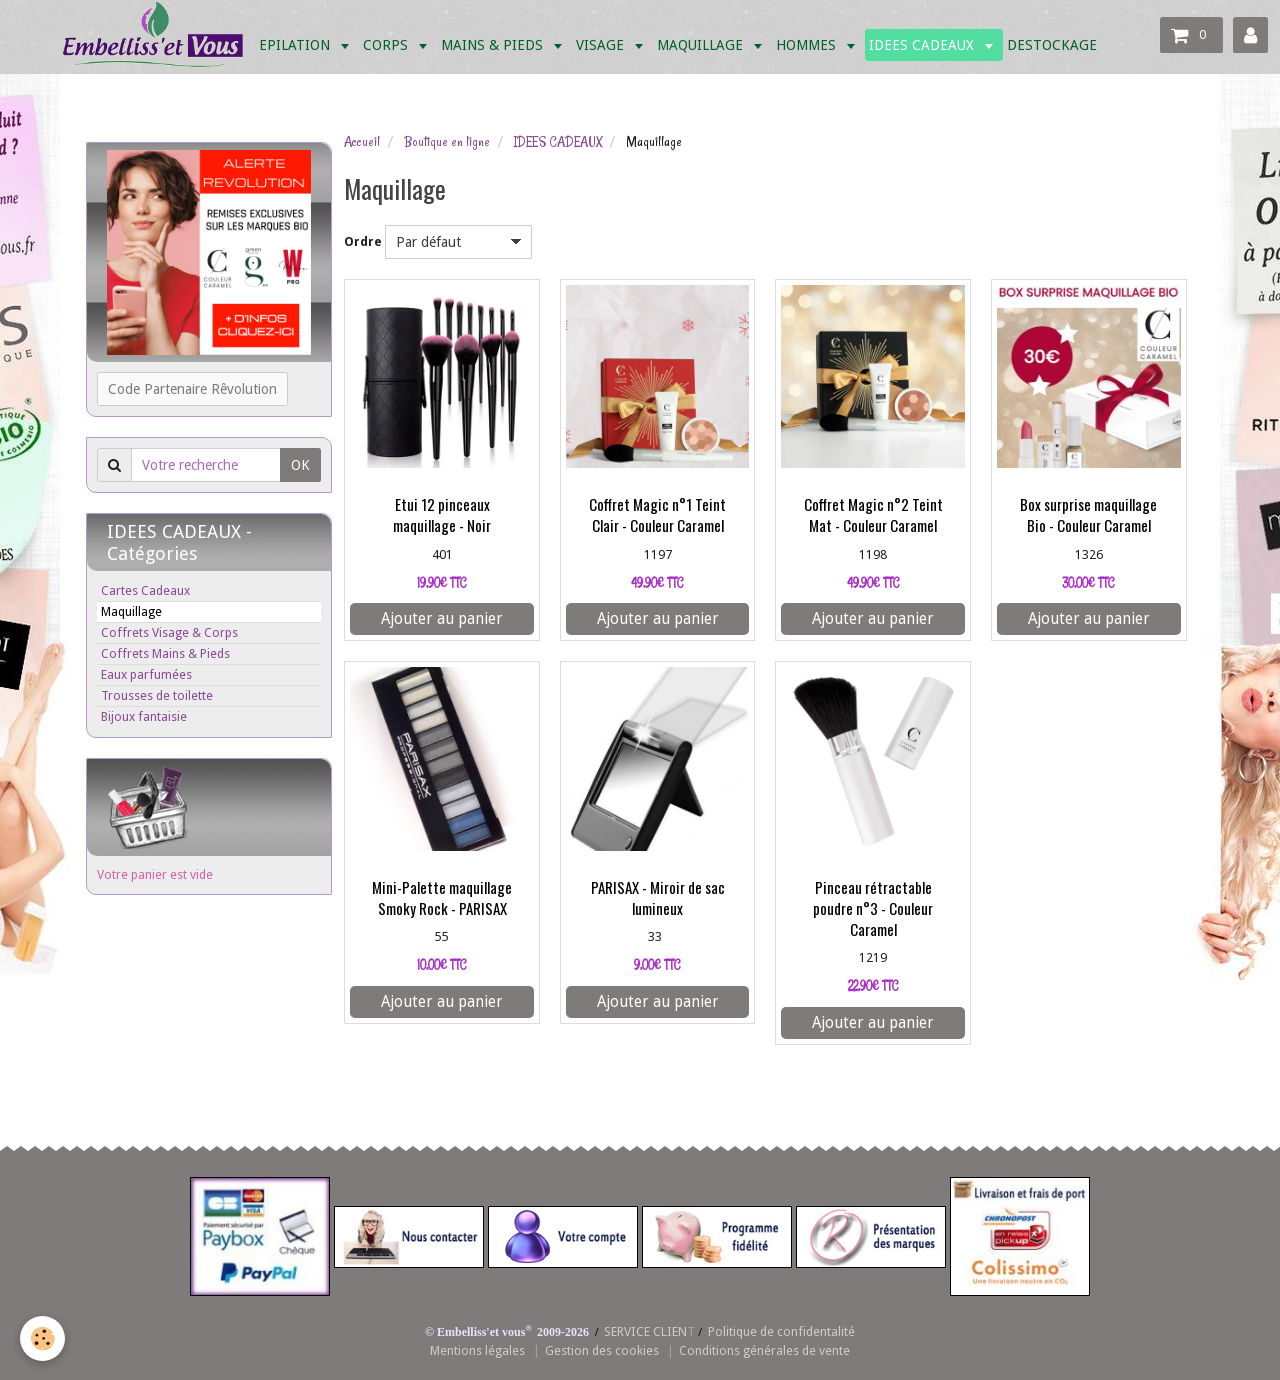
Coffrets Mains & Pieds (165, 653)
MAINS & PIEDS (494, 45)
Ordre (363, 241)
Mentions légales (477, 1350)
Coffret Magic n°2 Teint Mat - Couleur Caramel (873, 515)
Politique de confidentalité (781, 1331)
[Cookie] (42, 1338)
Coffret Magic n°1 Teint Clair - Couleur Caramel (657, 515)
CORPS (387, 45)
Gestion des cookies (602, 1350)
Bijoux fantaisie (144, 716)
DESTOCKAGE (1052, 45)
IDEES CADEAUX (923, 45)
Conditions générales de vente (764, 1350)
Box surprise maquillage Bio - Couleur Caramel (1088, 515)
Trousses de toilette (157, 695)
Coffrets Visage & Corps (169, 632)
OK (300, 465)
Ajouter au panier (442, 619)
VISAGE (602, 45)
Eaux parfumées (146, 674)
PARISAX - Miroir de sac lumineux (658, 897)
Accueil (362, 142)
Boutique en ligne (447, 142)
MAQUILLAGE (702, 45)
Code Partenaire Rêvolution (192, 389)
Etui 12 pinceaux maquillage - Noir (442, 515)
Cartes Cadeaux (145, 590)
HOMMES (808, 45)
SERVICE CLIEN (645, 1331)
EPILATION (296, 45)
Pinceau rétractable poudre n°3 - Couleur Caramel (873, 908)
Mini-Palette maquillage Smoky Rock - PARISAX (442, 897)
